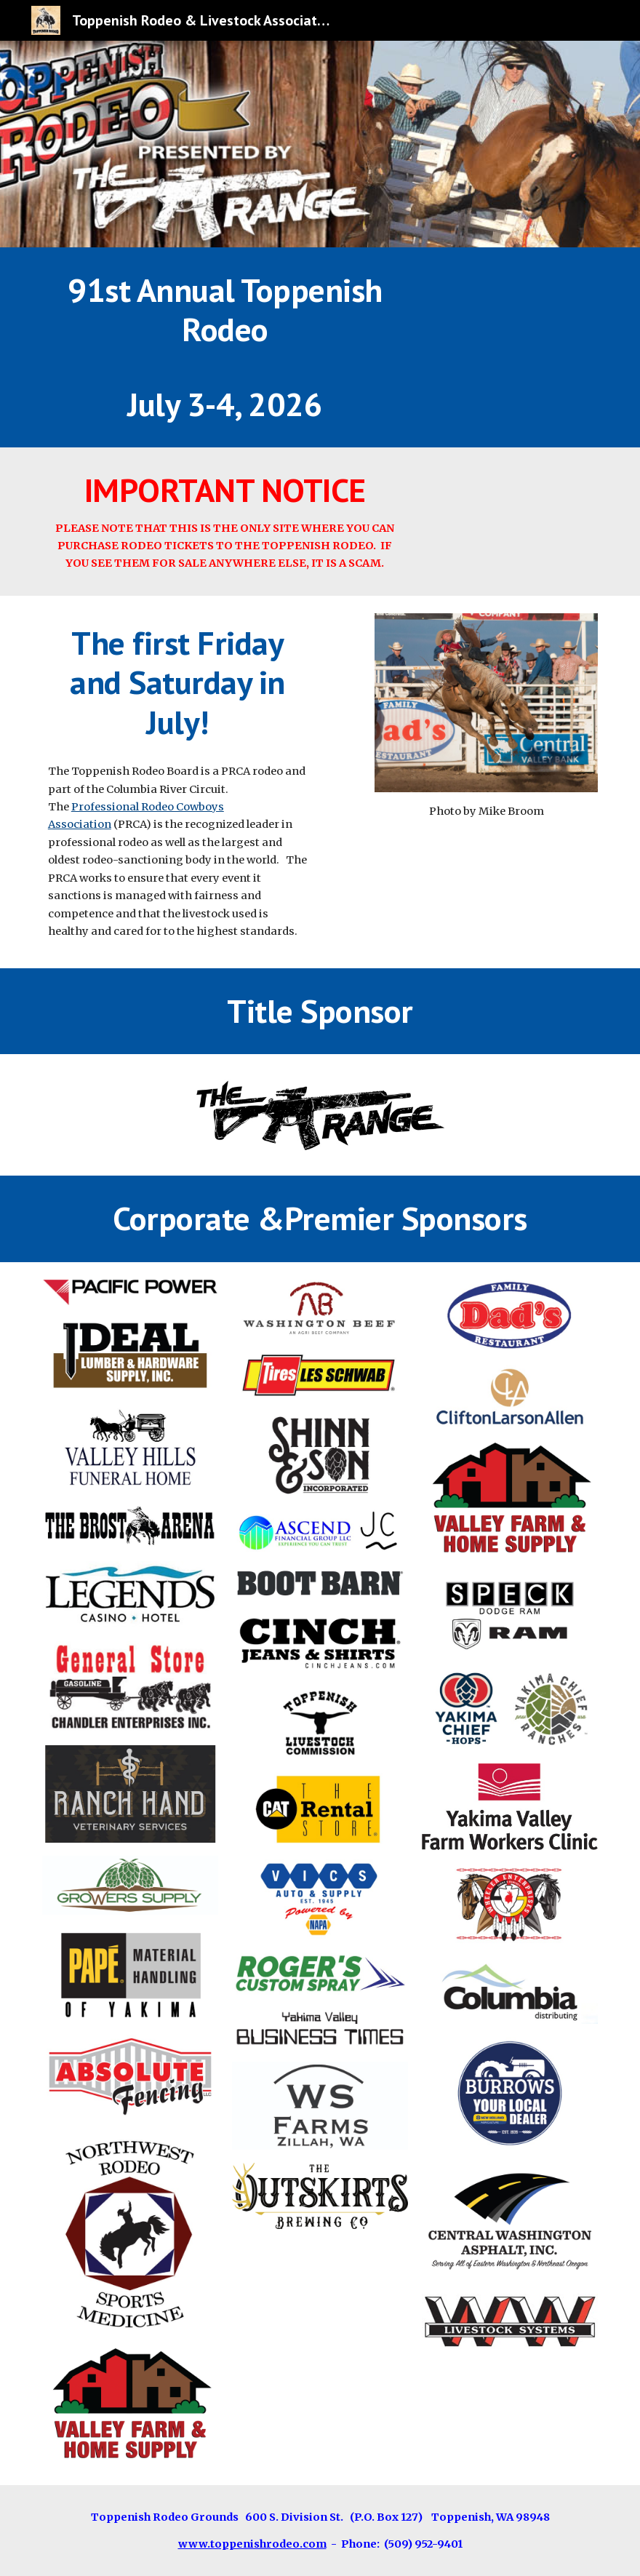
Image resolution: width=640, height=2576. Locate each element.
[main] (225, 347)
